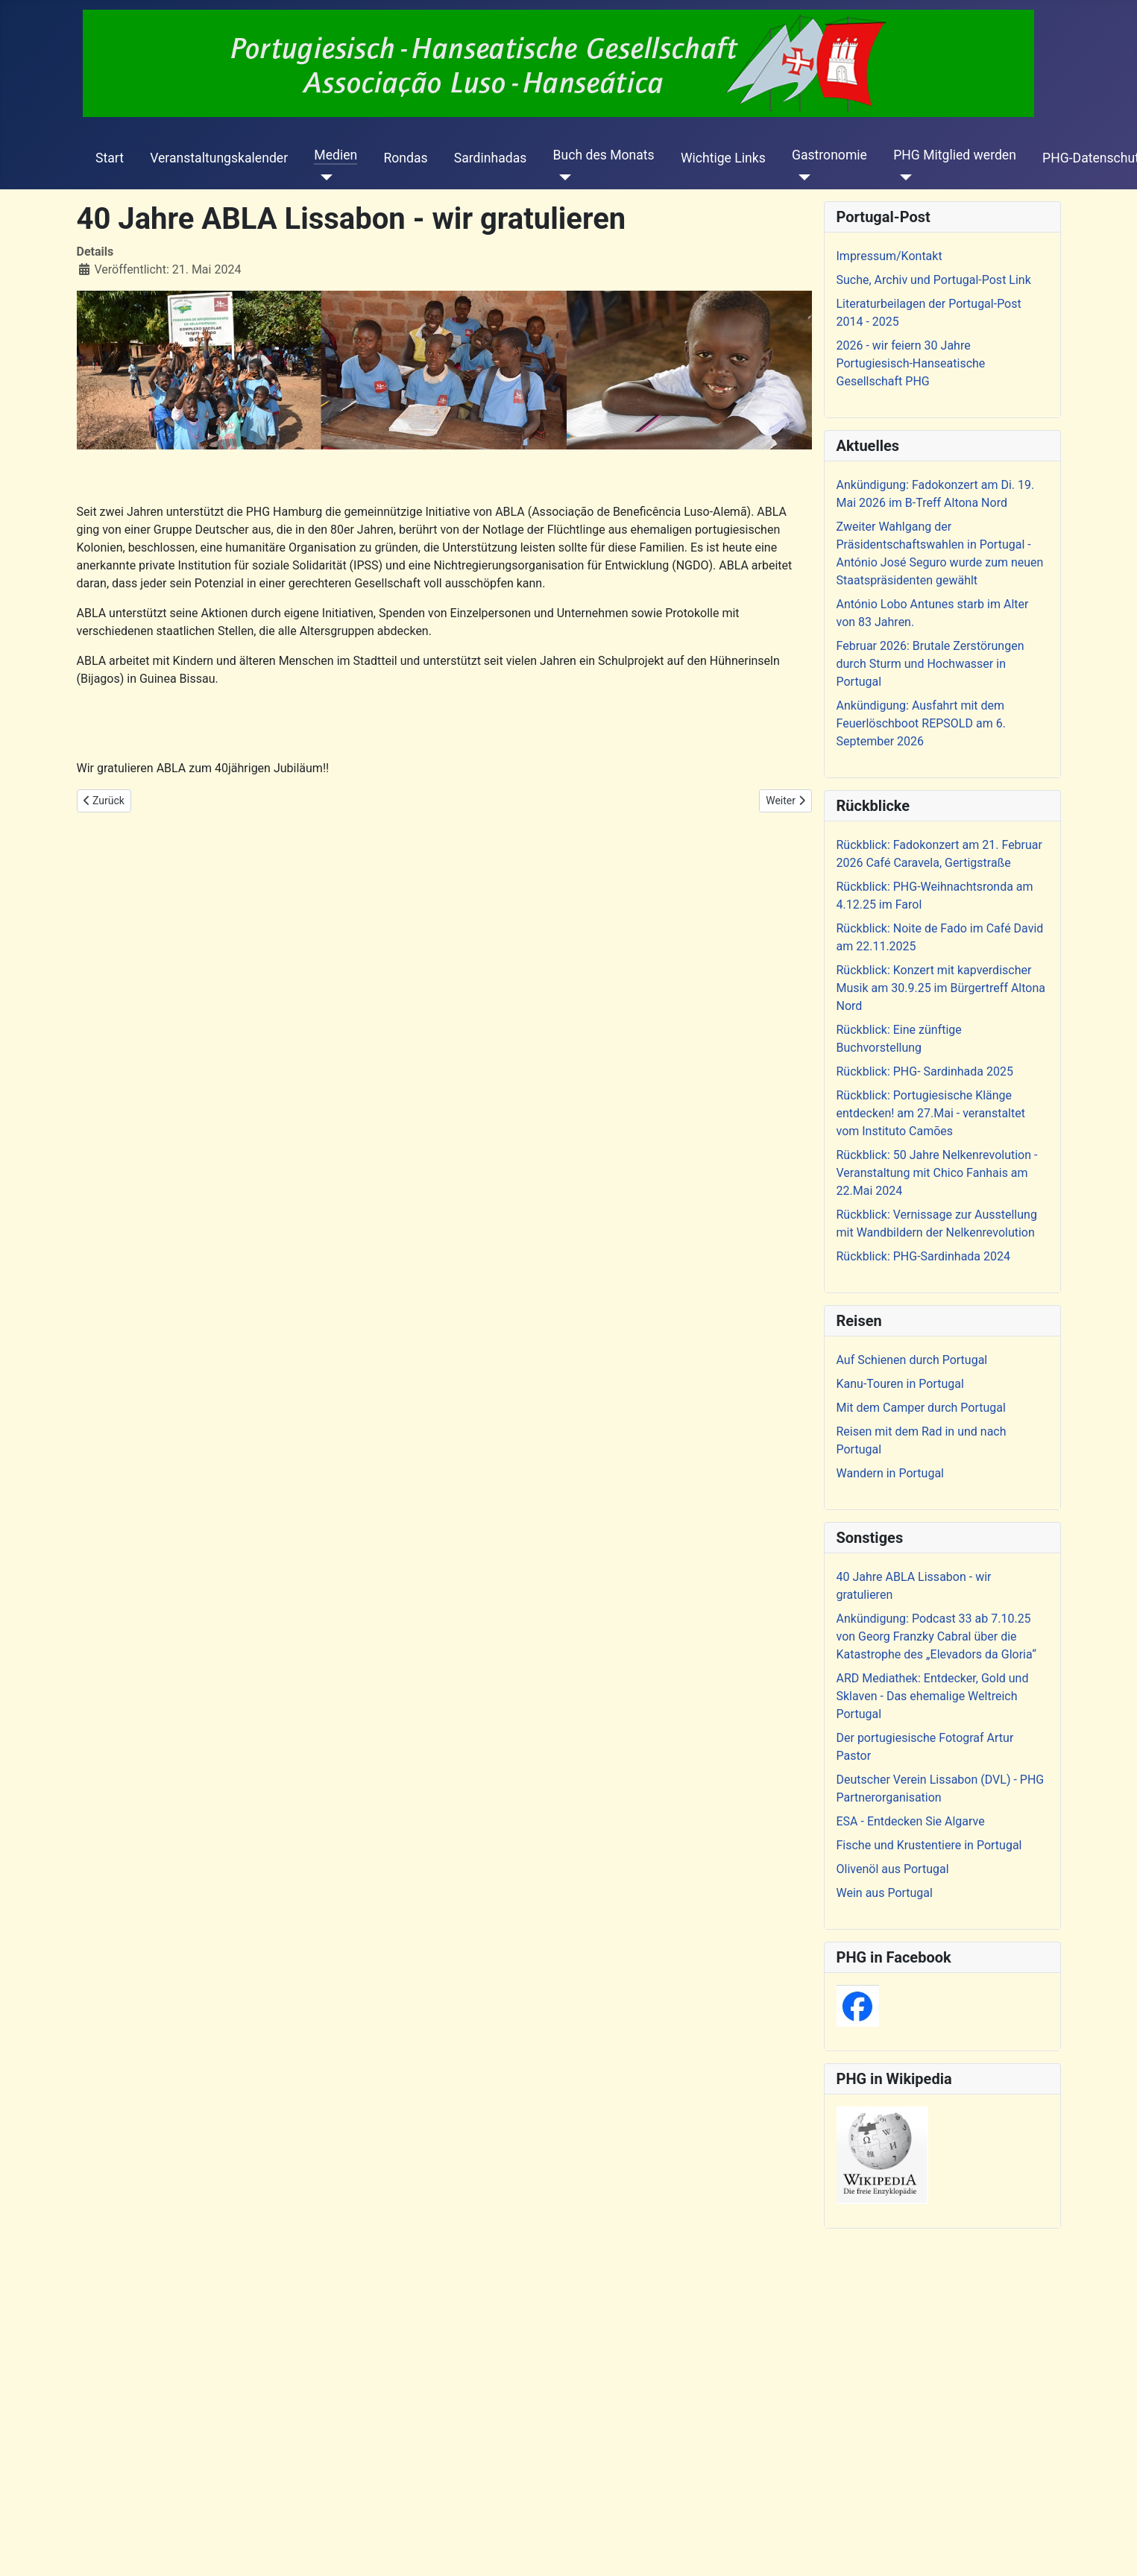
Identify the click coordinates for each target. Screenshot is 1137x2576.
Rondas (405, 158)
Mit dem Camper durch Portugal (921, 1408)
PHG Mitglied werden (954, 155)
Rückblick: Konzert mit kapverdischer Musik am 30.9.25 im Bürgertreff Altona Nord (941, 988)
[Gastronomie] (801, 177)
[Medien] (323, 177)
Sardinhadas (490, 158)
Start (109, 158)
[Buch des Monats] (562, 177)
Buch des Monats (604, 155)
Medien (335, 155)
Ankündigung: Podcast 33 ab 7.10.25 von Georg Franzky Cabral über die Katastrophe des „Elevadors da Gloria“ (936, 1636)
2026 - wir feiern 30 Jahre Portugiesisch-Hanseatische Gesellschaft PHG (911, 363)
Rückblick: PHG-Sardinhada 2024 (924, 1256)
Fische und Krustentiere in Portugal (929, 1845)
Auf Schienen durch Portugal (912, 1360)
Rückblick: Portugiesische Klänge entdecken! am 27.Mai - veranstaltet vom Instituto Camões (931, 1113)
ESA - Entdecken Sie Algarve (911, 1821)
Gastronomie (829, 155)
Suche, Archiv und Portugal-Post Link (934, 280)
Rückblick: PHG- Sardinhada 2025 (925, 1071)
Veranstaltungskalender (219, 158)
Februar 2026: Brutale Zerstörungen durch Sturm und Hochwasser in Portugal (930, 664)
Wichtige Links (723, 158)
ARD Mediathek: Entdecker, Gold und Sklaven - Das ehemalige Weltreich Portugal (933, 1696)
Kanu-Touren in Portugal (900, 1384)
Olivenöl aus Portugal (893, 1869)
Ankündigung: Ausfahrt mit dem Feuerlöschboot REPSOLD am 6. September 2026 (921, 723)
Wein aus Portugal (885, 1893)
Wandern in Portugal (890, 1473)
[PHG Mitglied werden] (902, 177)
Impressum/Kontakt (889, 256)
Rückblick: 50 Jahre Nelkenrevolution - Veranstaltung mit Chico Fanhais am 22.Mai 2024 (937, 1173)
